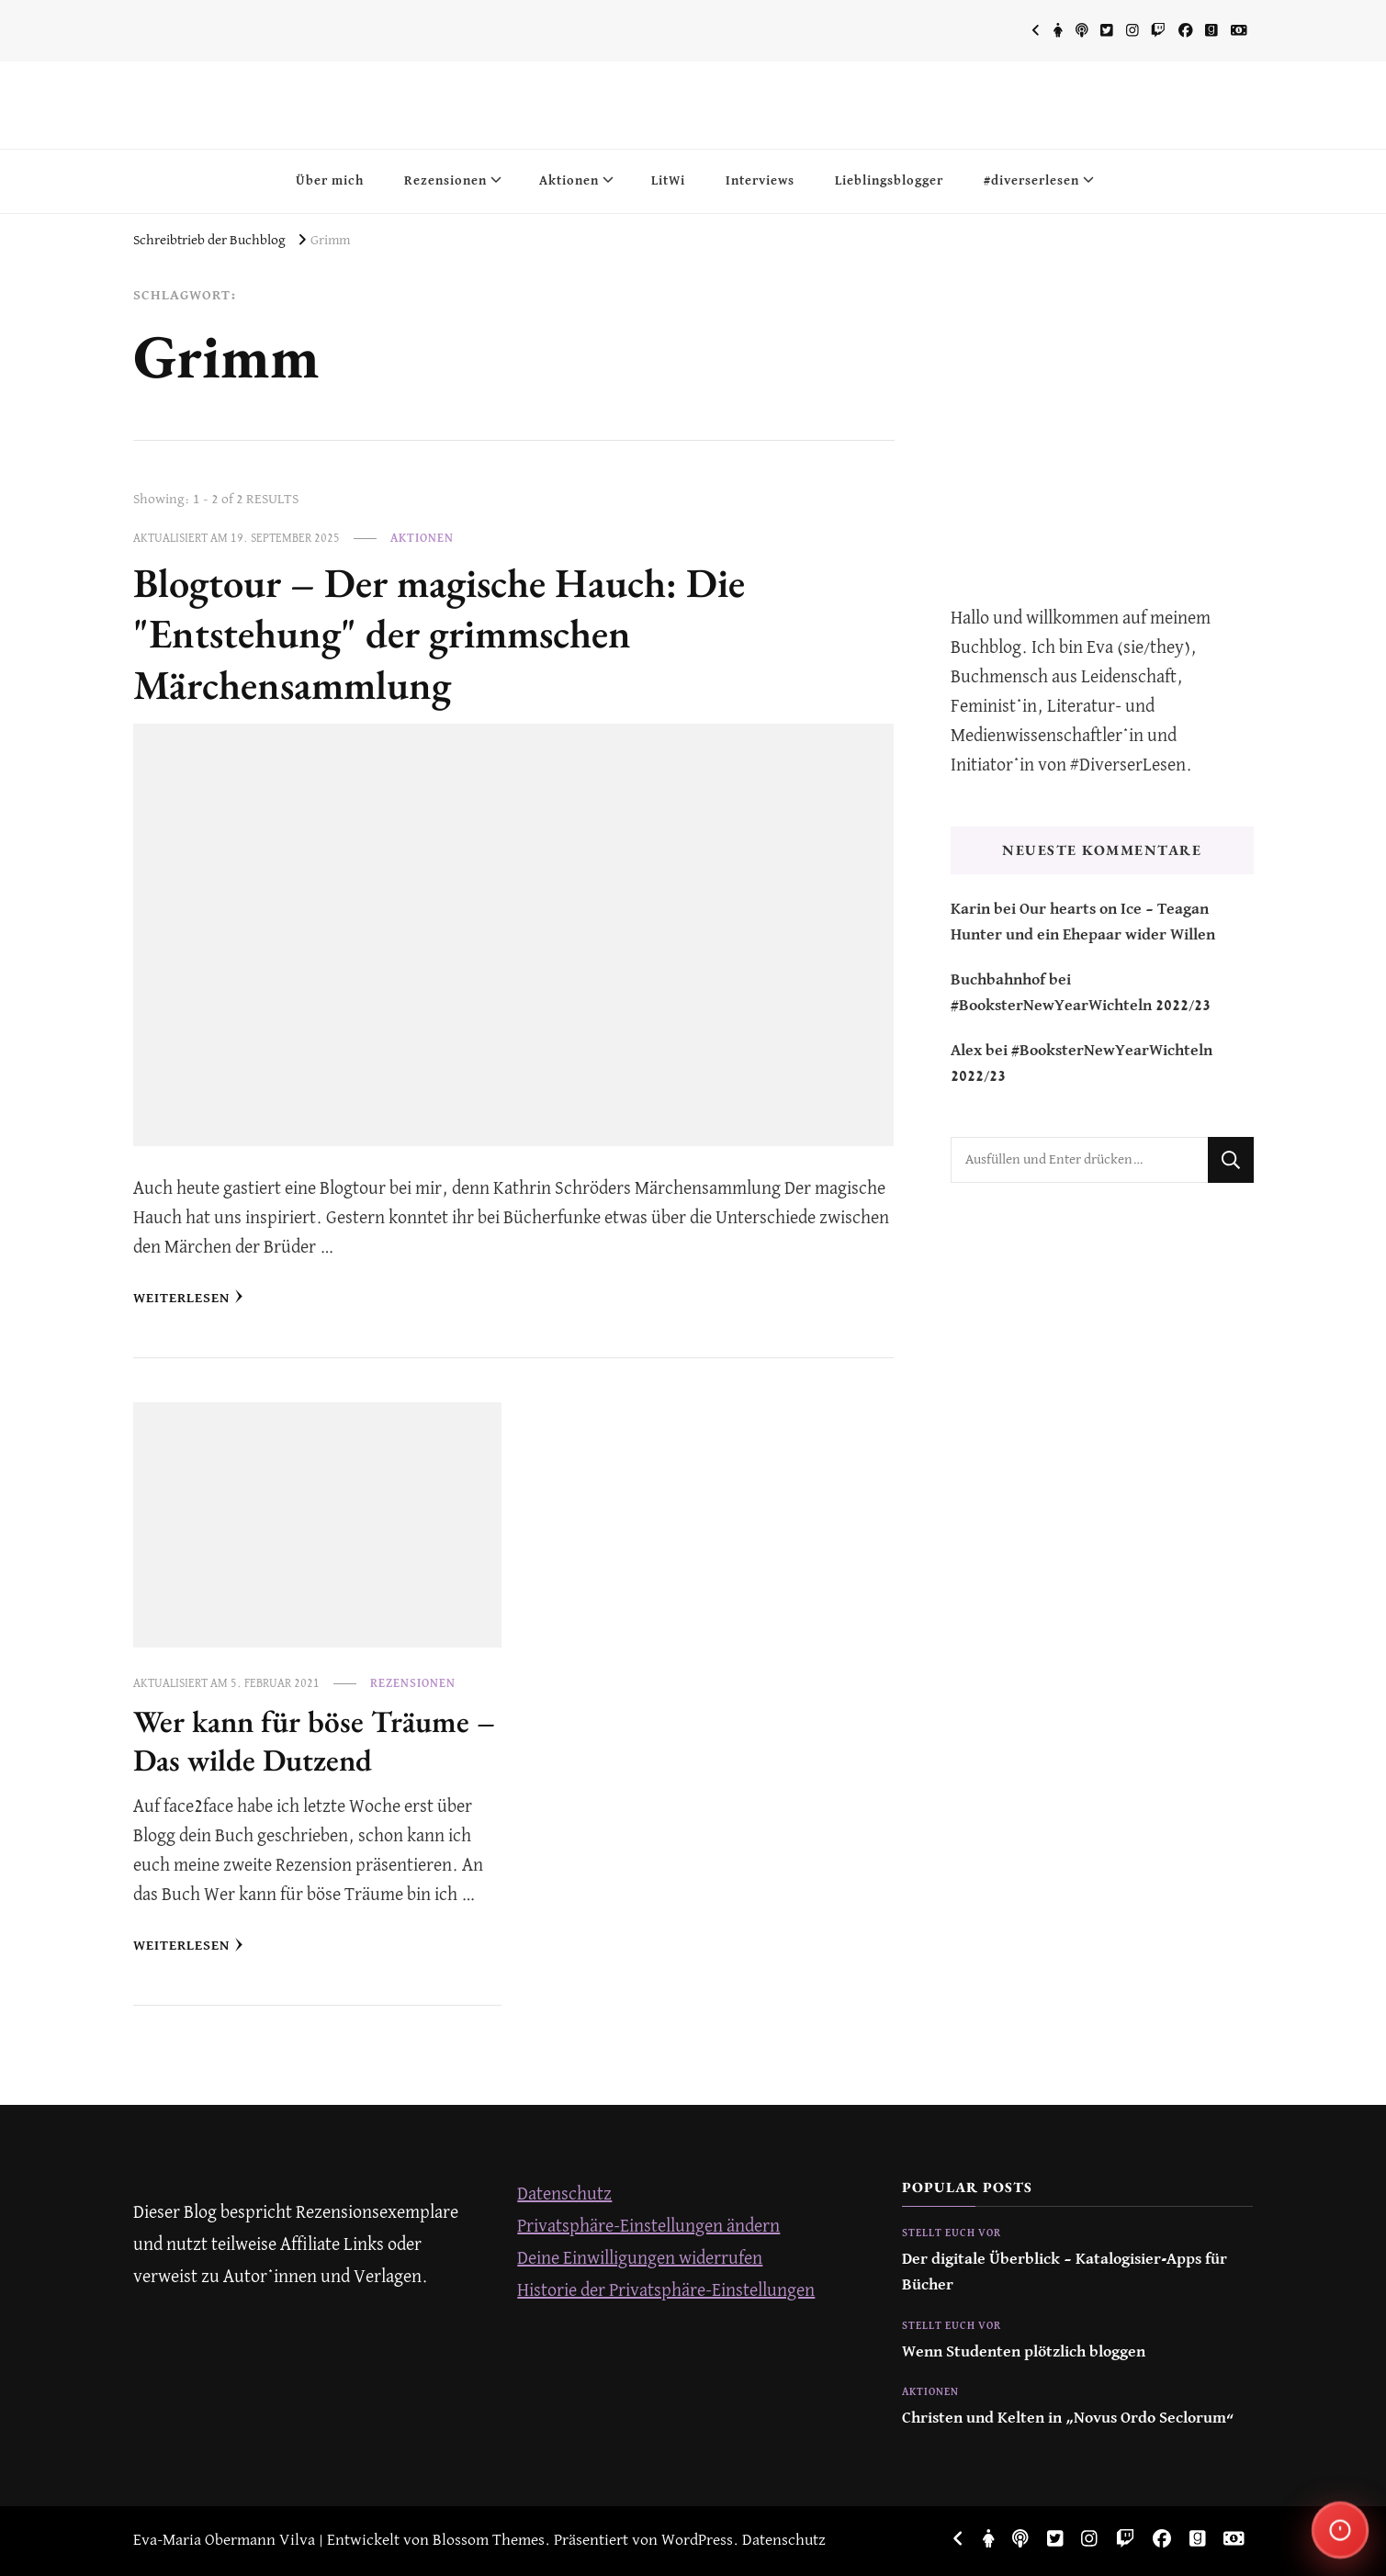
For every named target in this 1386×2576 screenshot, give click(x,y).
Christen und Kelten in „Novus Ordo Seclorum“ (1068, 2418)
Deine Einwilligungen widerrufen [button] (639, 2258)
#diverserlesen (1031, 180)
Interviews (760, 180)
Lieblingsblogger (889, 180)
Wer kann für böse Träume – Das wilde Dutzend (314, 1740)
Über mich (330, 180)
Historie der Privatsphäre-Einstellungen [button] (666, 2291)
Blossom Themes (489, 2540)
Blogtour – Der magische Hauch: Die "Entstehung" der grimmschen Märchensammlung (439, 633)
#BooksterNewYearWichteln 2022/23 (1081, 1006)
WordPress (697, 2540)
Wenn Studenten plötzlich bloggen (1023, 2352)
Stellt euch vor (951, 2233)
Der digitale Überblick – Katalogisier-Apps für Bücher (1064, 2272)
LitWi (668, 180)
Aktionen (569, 180)
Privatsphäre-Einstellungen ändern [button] (648, 2226)
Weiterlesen (188, 1296)
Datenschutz (564, 2194)
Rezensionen (445, 180)
